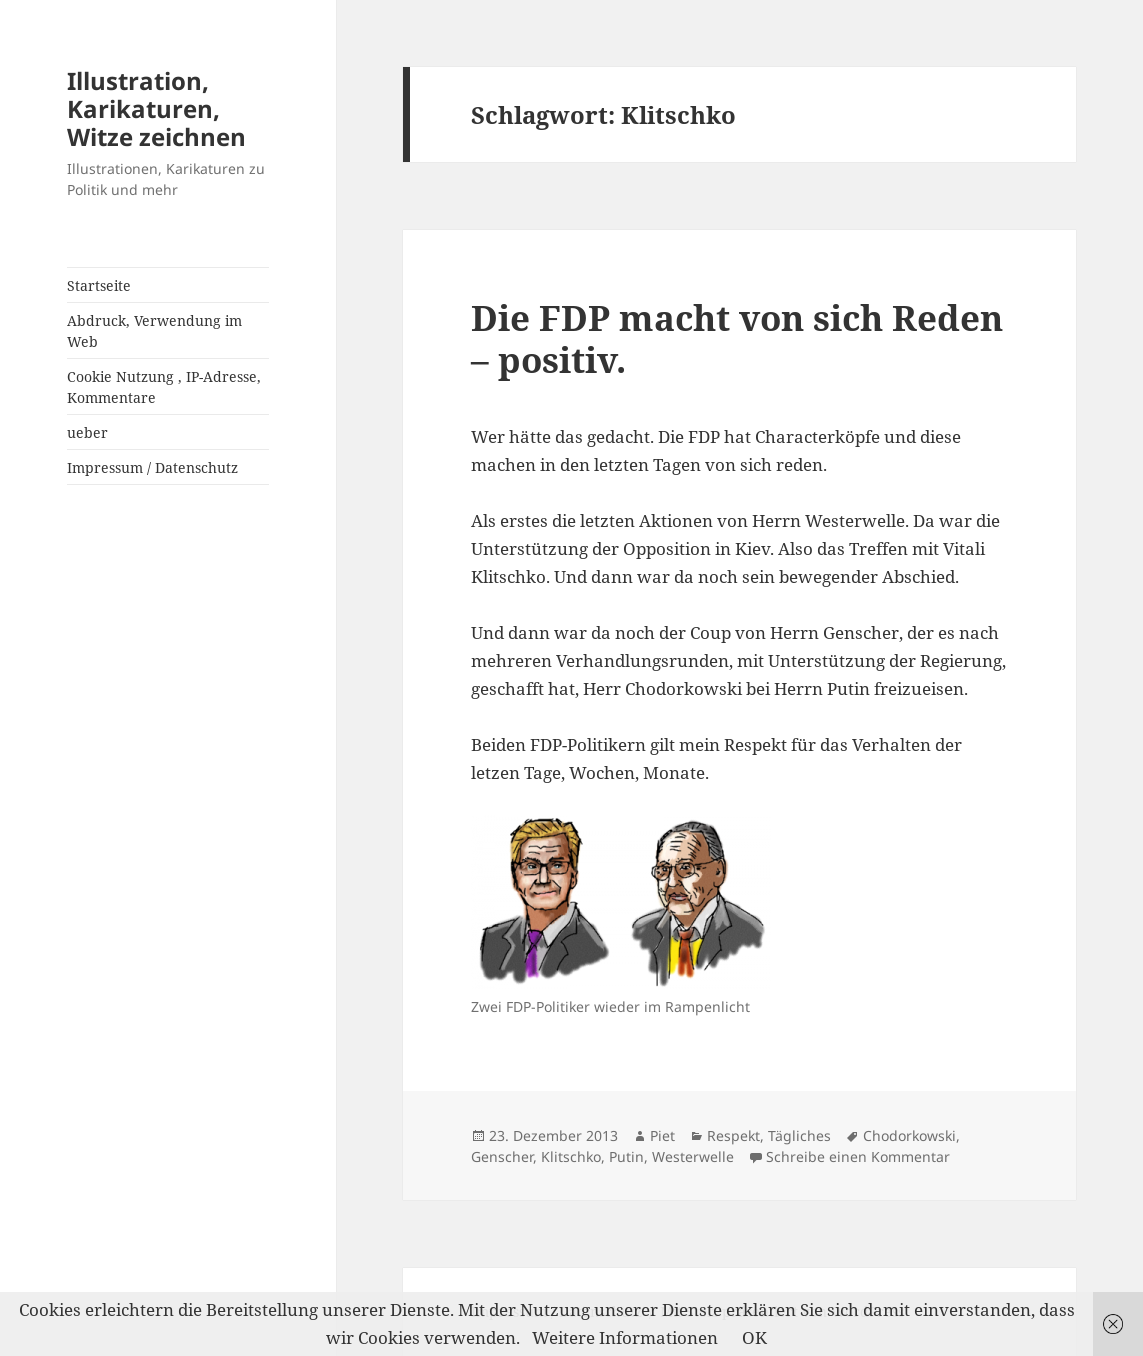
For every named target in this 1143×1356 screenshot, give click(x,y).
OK (754, 1337)
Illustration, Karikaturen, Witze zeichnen (156, 108)
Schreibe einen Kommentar (858, 1156)
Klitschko (571, 1156)
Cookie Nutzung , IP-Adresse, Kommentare (164, 387)
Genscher (502, 1156)
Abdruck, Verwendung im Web (154, 331)
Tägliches (799, 1135)
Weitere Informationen (625, 1337)
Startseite (99, 285)
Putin (626, 1156)
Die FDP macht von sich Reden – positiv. (737, 338)
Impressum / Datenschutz (152, 467)
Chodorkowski (909, 1135)
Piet (662, 1135)
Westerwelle (693, 1156)
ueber (87, 432)
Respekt (733, 1135)
